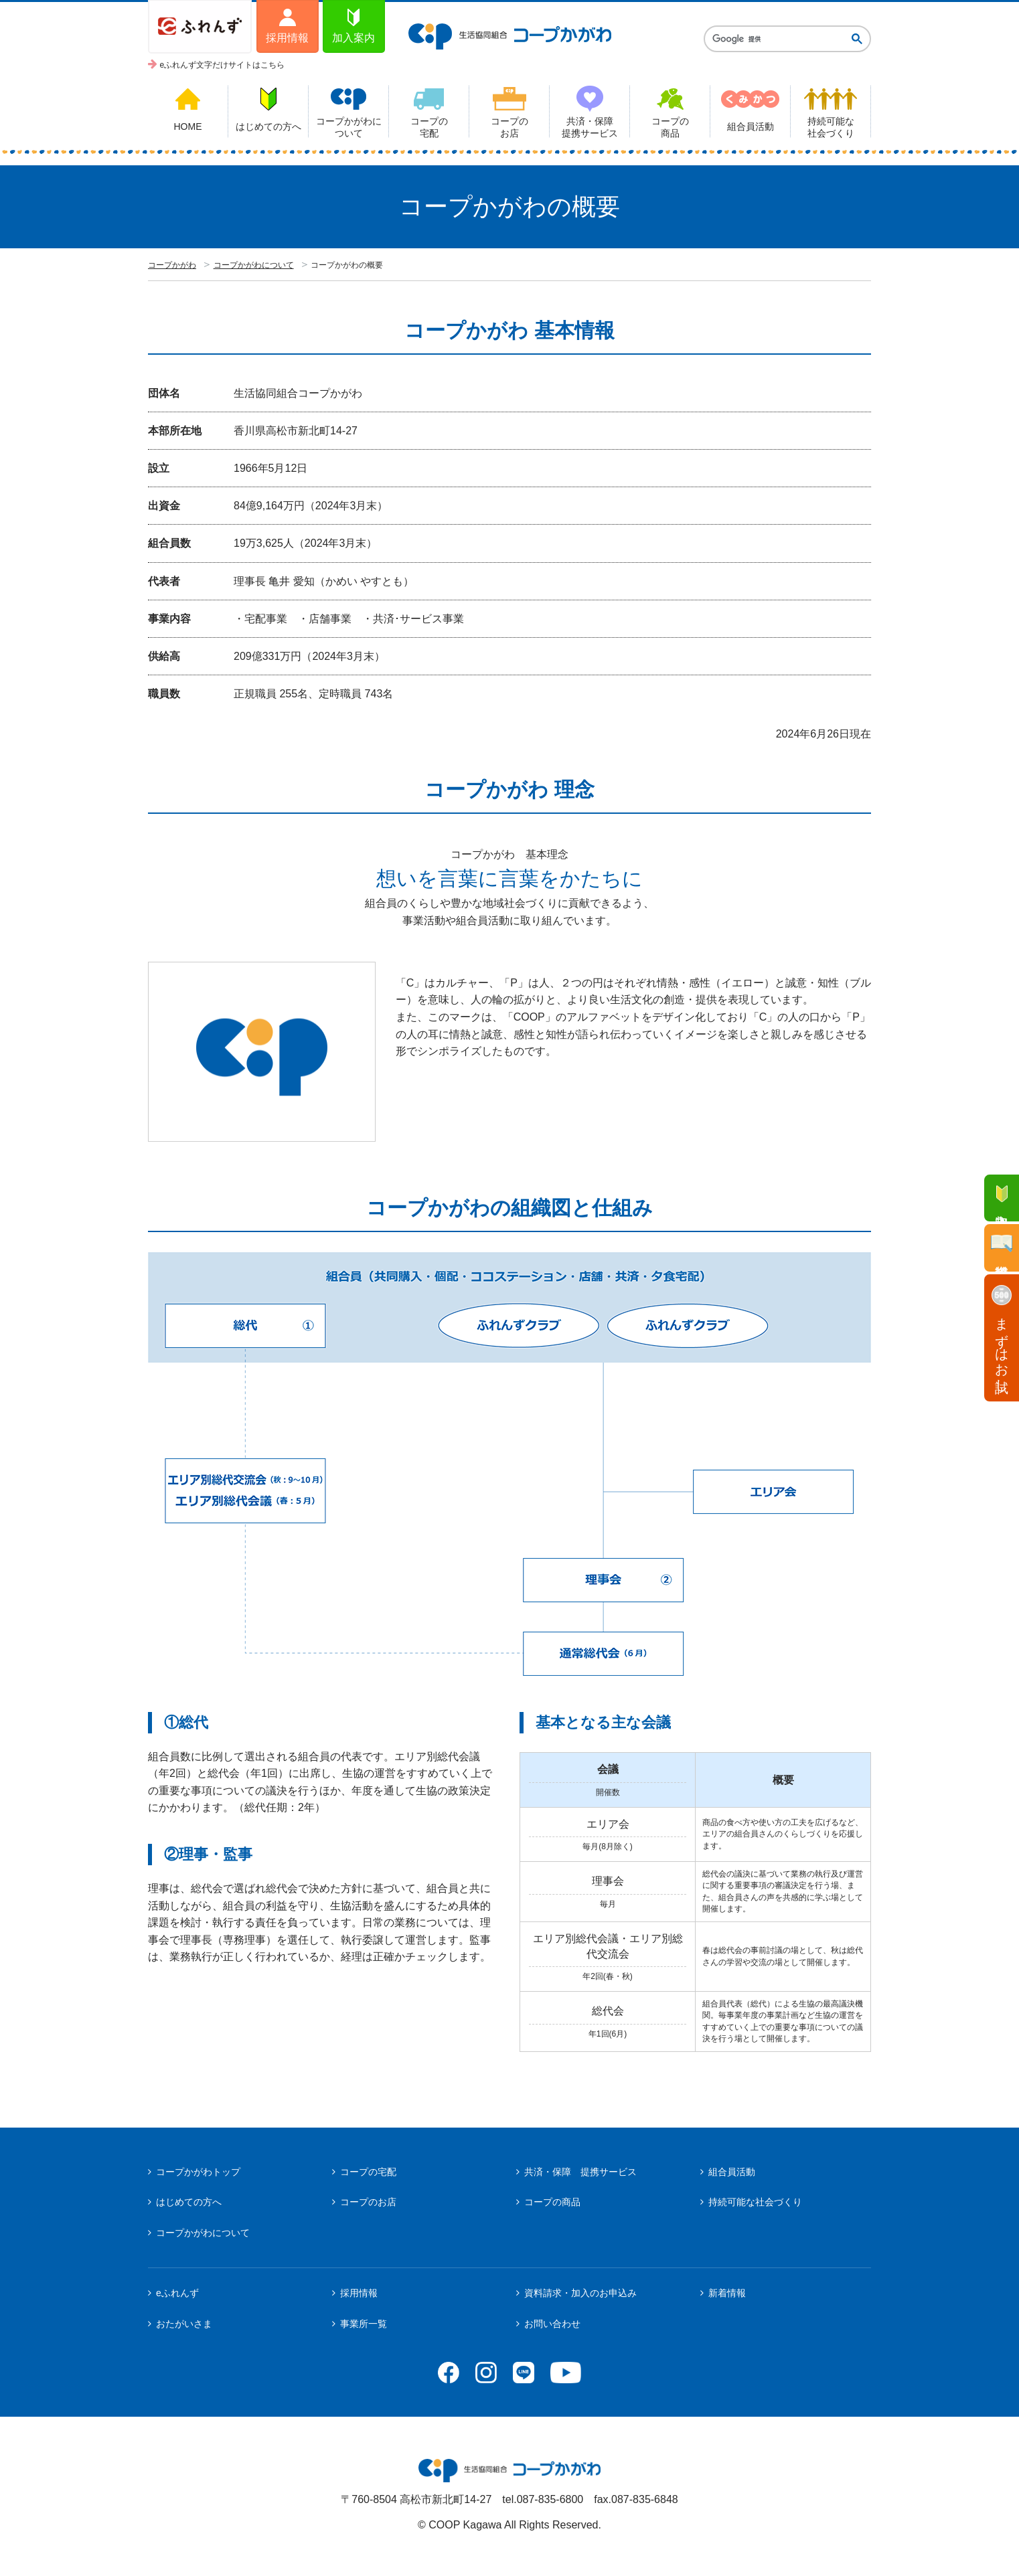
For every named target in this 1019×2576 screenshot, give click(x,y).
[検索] (776, 39)
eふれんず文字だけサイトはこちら (222, 65)
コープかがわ (172, 265)
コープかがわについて (254, 265)
